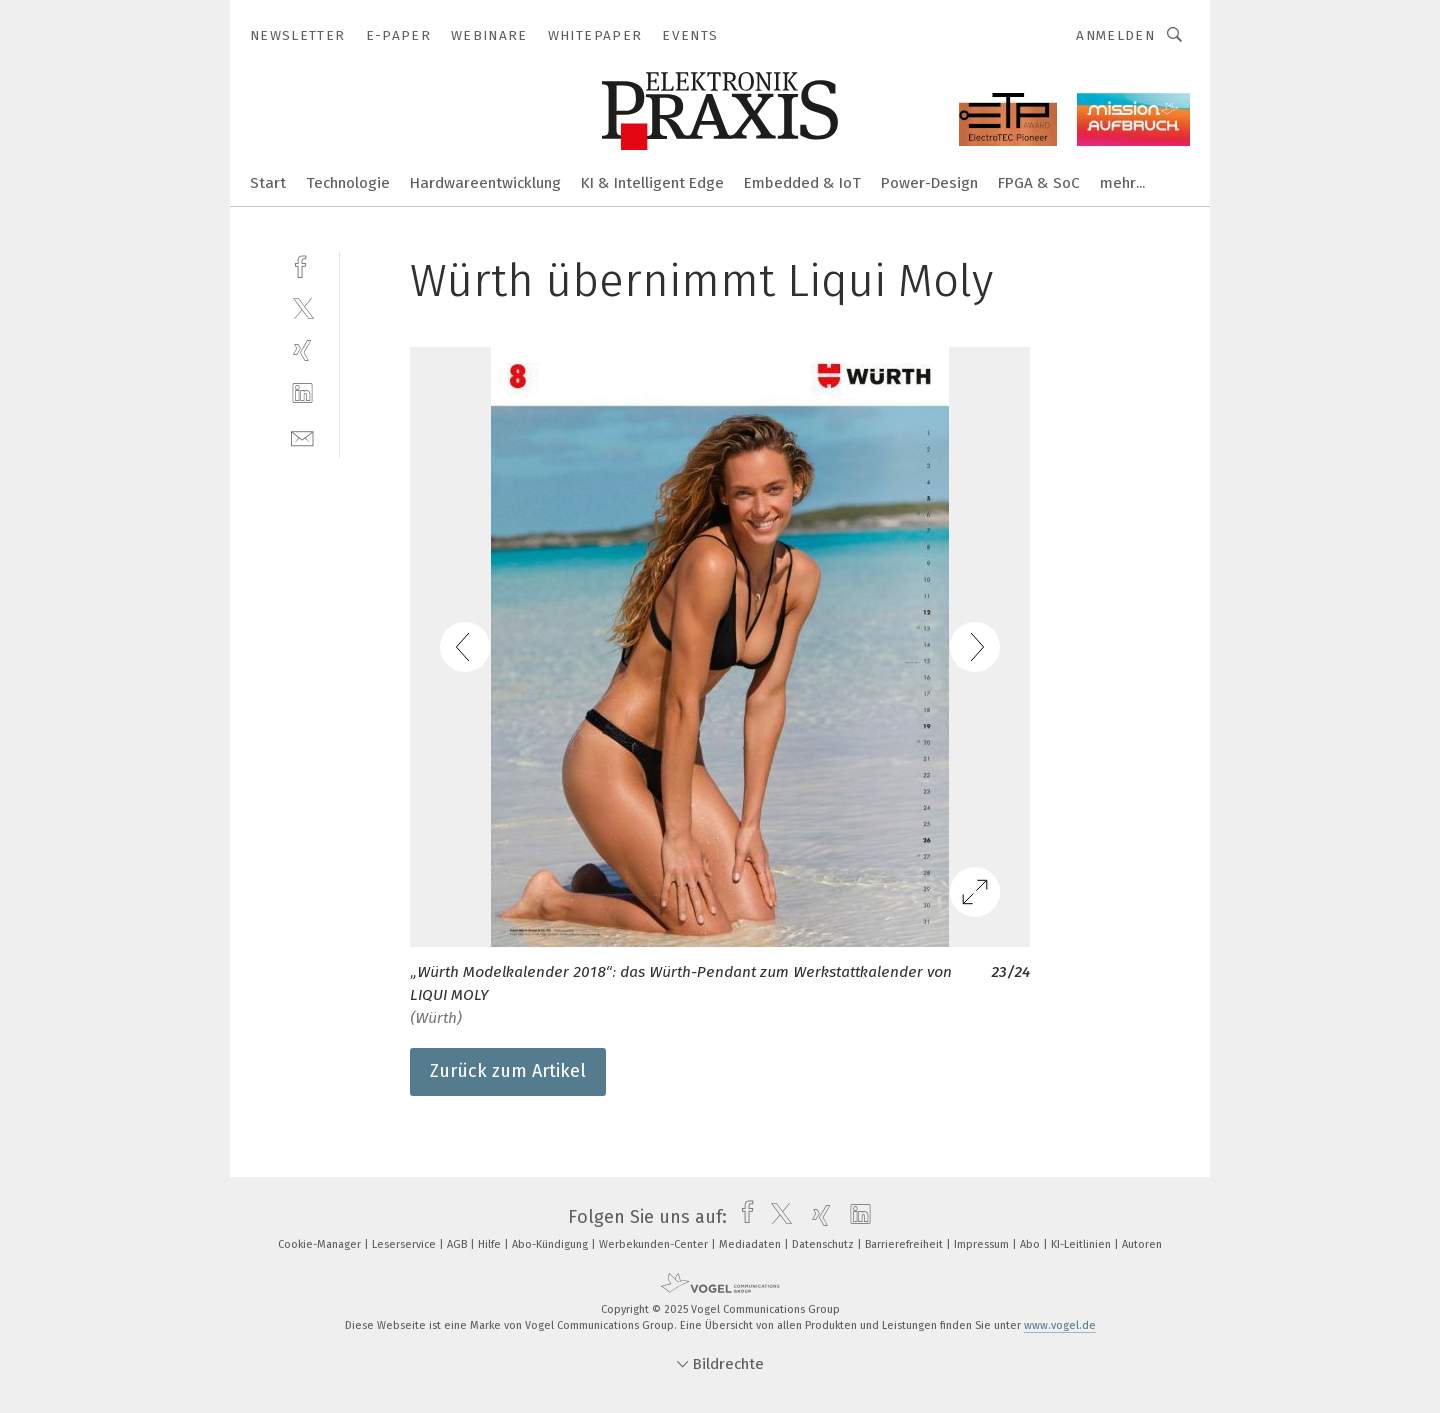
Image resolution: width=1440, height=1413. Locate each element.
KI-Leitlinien (1082, 1244)
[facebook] (302, 264)
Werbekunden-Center (655, 1244)
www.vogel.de (1060, 1325)
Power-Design (929, 183)
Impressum (983, 1244)
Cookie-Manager (321, 1244)
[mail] (302, 436)
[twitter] (302, 307)
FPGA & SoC (1039, 183)
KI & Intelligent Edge (652, 183)
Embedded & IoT (802, 183)
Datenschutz (824, 1244)
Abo (1031, 1244)
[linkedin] (302, 393)
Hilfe (491, 1244)
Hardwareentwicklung (485, 183)
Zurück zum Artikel (508, 1071)
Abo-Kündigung (551, 1244)
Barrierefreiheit (905, 1244)
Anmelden (1115, 35)
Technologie (348, 183)
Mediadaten (751, 1244)
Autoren (1142, 1244)
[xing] (302, 350)
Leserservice (405, 1244)
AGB (458, 1244)
